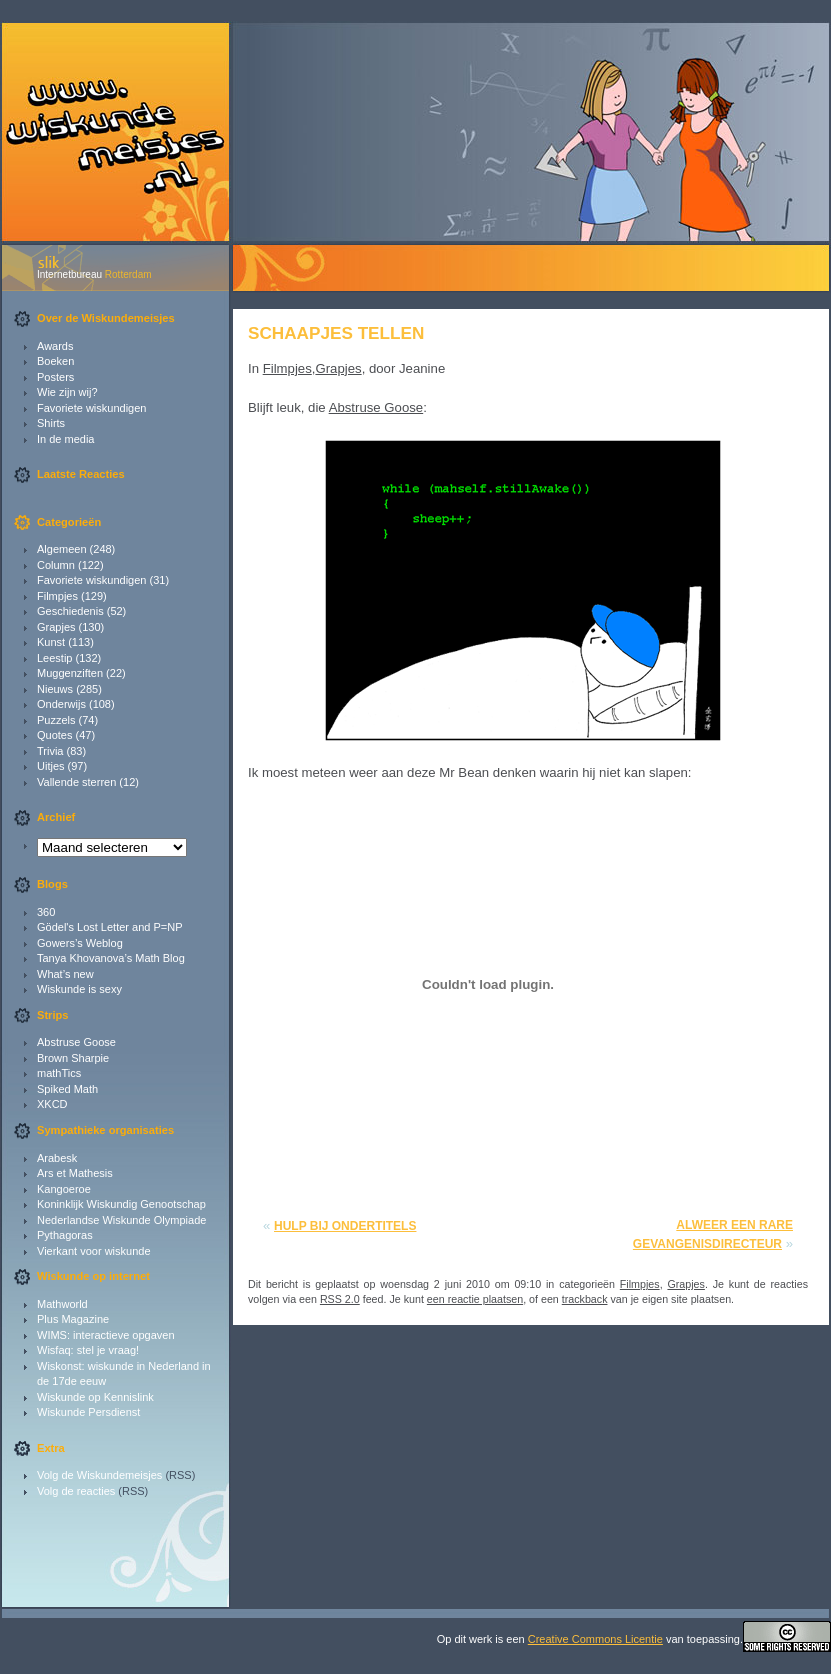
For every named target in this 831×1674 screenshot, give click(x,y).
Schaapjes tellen (336, 333)
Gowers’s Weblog (80, 943)
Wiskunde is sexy (79, 989)
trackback (585, 1299)
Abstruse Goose (76, 1042)
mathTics (59, 1073)
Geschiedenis (70, 611)
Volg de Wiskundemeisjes (99, 1475)
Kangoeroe (64, 1189)
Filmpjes (57, 596)
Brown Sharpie (73, 1058)
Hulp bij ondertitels (345, 1226)
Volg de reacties (76, 1491)
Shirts (51, 423)
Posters (55, 377)
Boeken (55, 361)
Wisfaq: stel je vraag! (88, 1350)
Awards (55, 346)
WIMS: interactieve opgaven (106, 1335)
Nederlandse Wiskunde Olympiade (121, 1220)
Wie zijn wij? (67, 392)
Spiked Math (67, 1089)
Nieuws (55, 689)
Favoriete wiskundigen (91, 408)
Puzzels (56, 720)
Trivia (50, 751)
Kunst (51, 642)
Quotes (54, 735)
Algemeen (62, 549)
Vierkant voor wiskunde (94, 1251)
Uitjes (51, 766)
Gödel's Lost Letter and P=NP (110, 927)
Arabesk (57, 1158)
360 (46, 912)
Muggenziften (70, 673)
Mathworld (62, 1304)
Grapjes (56, 627)
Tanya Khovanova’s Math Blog (111, 958)
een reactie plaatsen (475, 1299)
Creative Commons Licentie (595, 1639)
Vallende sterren (76, 782)
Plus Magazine (73, 1319)
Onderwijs (61, 704)
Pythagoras (65, 1235)
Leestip (54, 658)
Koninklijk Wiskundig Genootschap (121, 1204)
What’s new (65, 974)
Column (56, 565)
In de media (65, 439)
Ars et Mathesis (75, 1173)
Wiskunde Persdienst (88, 1412)
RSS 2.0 (340, 1299)
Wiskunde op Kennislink (95, 1397)
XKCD (52, 1104)
